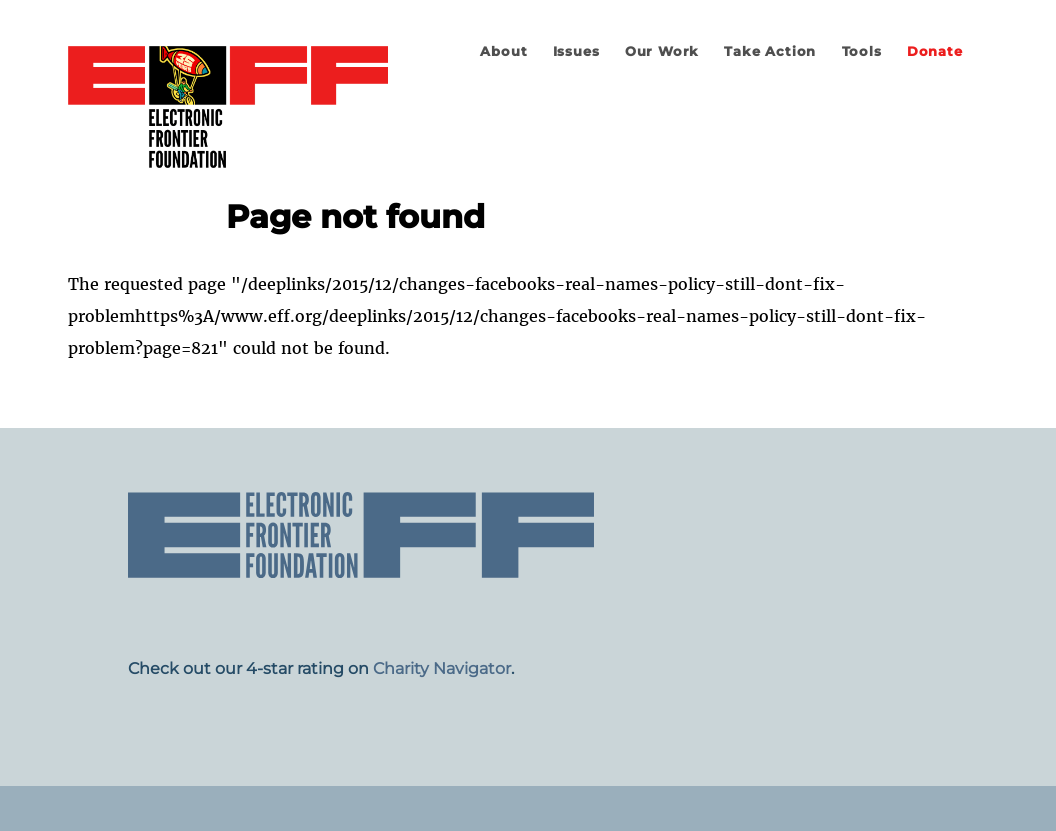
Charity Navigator (442, 668)
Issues (576, 51)
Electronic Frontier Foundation (228, 108)
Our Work (662, 51)
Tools (862, 51)
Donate (935, 51)
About (503, 51)
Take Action (770, 51)
